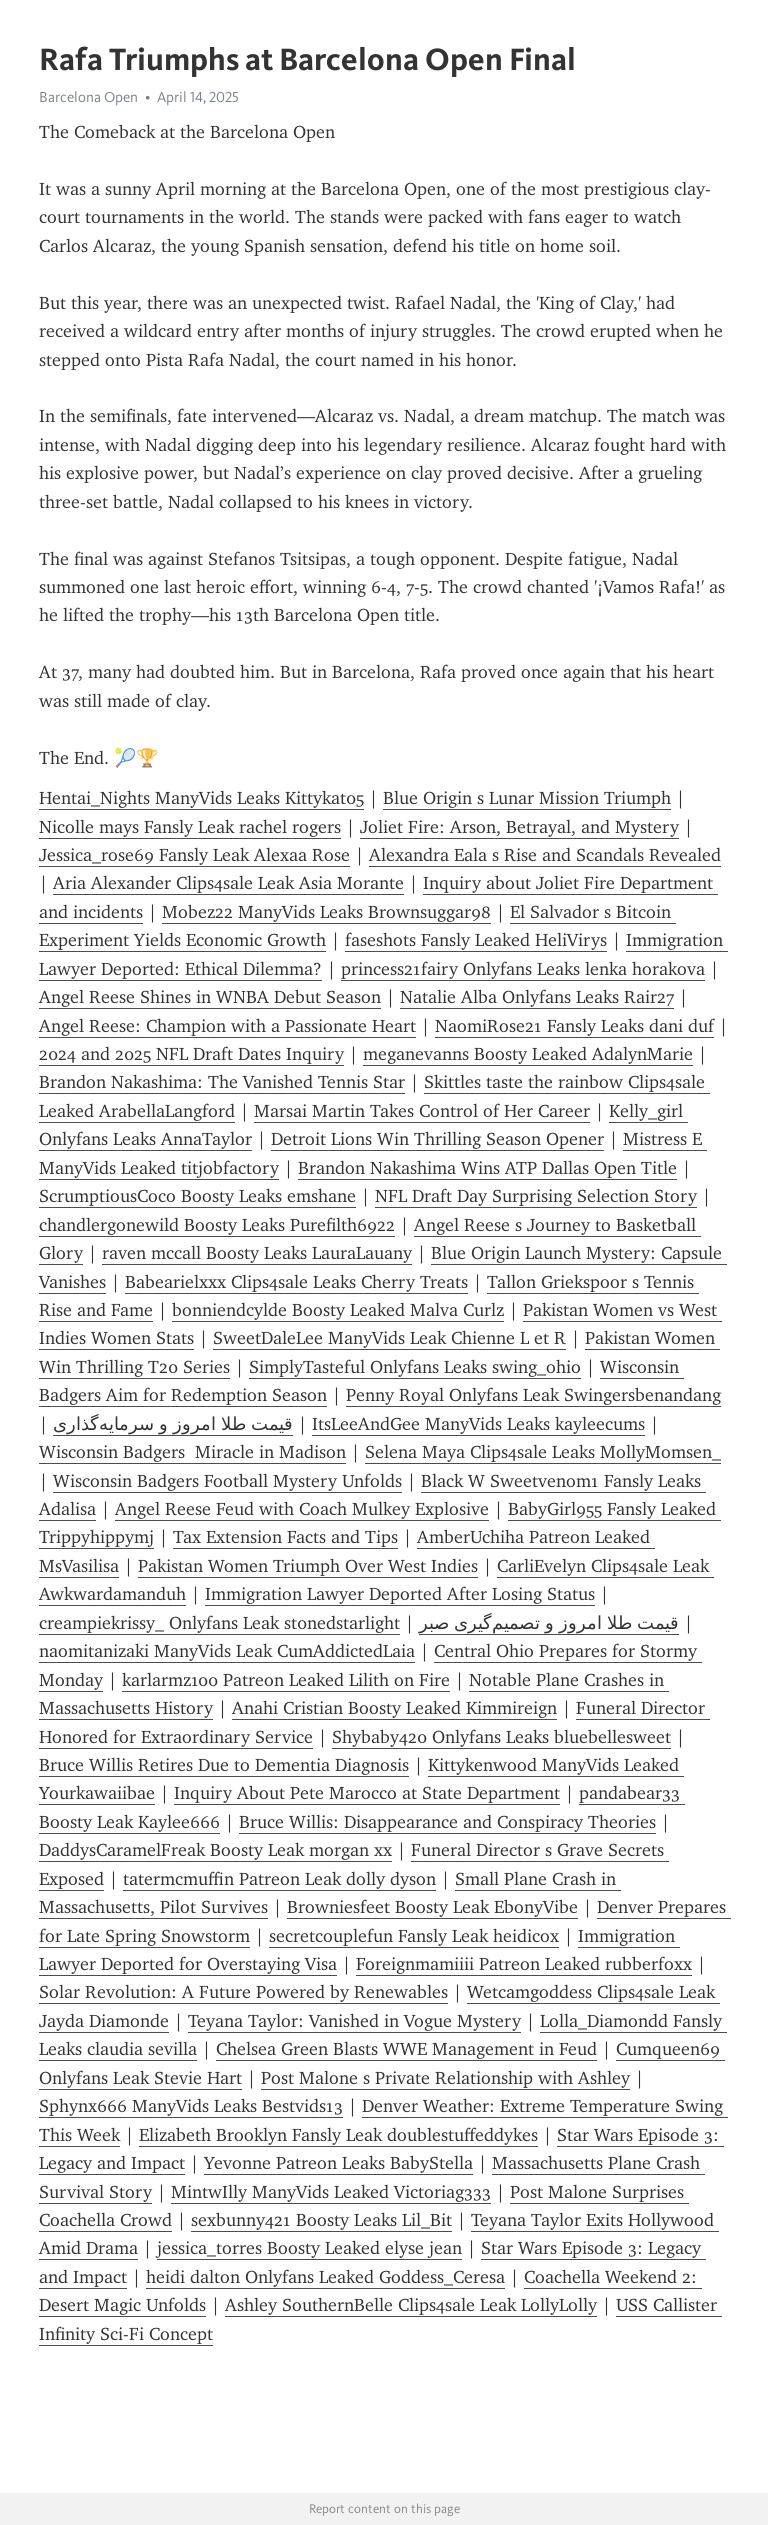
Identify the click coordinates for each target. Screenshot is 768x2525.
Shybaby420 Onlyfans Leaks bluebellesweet (501, 1737)
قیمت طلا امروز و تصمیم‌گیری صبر (549, 1623)
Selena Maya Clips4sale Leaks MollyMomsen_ (543, 1452)
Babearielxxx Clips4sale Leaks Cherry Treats (296, 1282)
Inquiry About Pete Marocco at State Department (367, 1793)
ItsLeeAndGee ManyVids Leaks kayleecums (478, 1424)
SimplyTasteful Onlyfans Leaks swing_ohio (415, 1367)
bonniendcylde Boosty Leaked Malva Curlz (338, 1310)
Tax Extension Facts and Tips (285, 1537)
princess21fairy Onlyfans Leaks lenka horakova (523, 969)
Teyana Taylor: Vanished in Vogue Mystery (354, 2021)
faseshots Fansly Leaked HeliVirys (476, 940)
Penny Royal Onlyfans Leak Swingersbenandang (533, 1395)
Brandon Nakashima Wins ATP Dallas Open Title (487, 1168)
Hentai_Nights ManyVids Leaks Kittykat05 (201, 798)
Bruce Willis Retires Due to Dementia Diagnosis (224, 1765)
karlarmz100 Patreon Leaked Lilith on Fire (286, 1680)
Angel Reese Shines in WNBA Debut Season (210, 997)
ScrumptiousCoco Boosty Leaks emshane (197, 1196)
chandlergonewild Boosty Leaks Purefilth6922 (217, 1225)
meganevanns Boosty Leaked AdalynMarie (528, 1054)
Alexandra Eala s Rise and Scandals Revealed (545, 855)
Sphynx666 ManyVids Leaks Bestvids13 (191, 2106)
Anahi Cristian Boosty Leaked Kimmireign (394, 1708)
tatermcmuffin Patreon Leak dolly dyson (279, 1879)
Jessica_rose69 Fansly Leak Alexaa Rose (194, 855)
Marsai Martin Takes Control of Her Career (422, 1111)
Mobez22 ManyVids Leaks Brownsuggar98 (326, 912)
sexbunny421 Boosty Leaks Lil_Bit (321, 2220)
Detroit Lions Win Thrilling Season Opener (437, 1139)
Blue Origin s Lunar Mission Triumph (527, 798)
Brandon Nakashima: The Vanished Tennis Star (222, 1082)
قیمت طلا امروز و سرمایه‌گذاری (173, 1424)
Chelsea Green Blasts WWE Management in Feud (406, 2049)
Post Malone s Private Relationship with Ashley (445, 2078)
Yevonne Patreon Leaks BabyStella (338, 2163)
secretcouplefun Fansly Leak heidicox (414, 1936)
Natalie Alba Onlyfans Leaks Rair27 (537, 997)
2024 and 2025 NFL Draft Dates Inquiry (191, 1054)
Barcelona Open (88, 97)
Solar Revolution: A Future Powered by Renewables (243, 1992)
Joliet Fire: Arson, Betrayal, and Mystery (519, 827)
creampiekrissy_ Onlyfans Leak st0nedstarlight (219, 1623)
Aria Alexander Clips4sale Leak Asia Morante (228, 883)
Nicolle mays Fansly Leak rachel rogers (190, 827)
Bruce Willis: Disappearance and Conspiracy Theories (447, 1822)
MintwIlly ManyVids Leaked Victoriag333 (331, 2192)
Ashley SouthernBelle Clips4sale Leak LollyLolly (411, 2305)
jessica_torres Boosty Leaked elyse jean (309, 2248)
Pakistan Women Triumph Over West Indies (308, 1566)
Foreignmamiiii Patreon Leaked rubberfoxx (524, 1964)
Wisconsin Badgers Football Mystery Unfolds (227, 1481)
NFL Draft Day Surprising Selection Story (536, 1196)
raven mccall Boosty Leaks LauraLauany (257, 1253)
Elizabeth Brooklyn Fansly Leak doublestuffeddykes (338, 2135)
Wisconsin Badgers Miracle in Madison (192, 1452)
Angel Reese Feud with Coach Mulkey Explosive (302, 1509)
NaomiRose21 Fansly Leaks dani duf (574, 1026)
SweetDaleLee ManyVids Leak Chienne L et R (389, 1338)
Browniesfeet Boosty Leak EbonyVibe (432, 1907)
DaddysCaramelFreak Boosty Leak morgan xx (215, 1850)
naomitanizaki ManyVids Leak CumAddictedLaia (227, 1651)
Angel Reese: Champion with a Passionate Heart (227, 1026)
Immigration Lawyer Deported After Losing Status (400, 1594)
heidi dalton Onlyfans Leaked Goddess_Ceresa (325, 2277)
